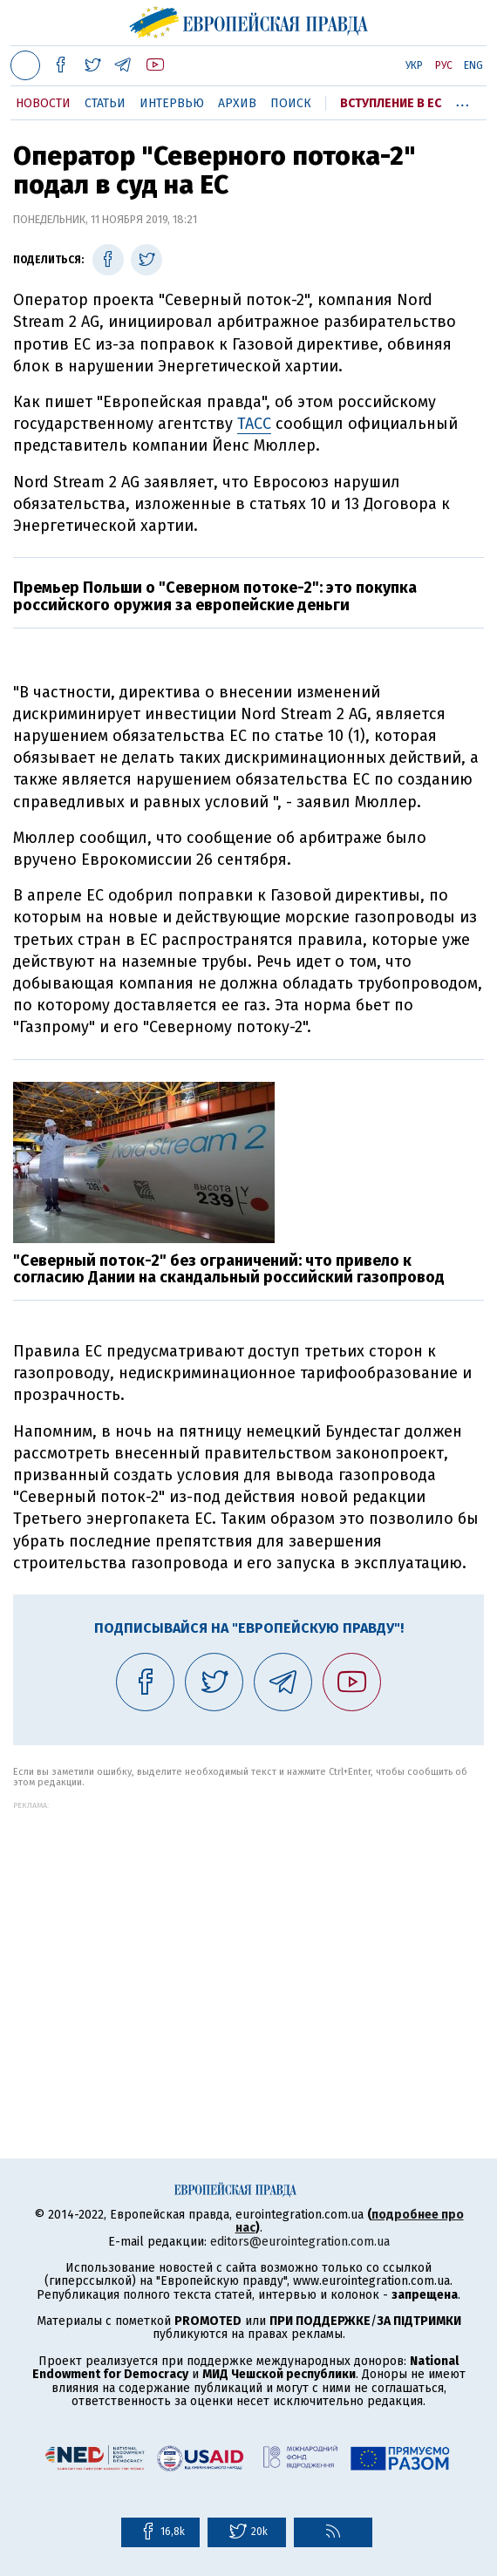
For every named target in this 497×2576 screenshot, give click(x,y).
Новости (43, 103)
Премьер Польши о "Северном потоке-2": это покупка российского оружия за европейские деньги (215, 596)
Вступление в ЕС (390, 103)
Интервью (172, 103)
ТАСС (254, 423)
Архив (237, 103)
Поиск (290, 103)
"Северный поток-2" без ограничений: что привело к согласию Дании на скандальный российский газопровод (229, 1269)
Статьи (105, 103)
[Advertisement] (248, 1932)
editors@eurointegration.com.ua (300, 2241)
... (462, 100)
